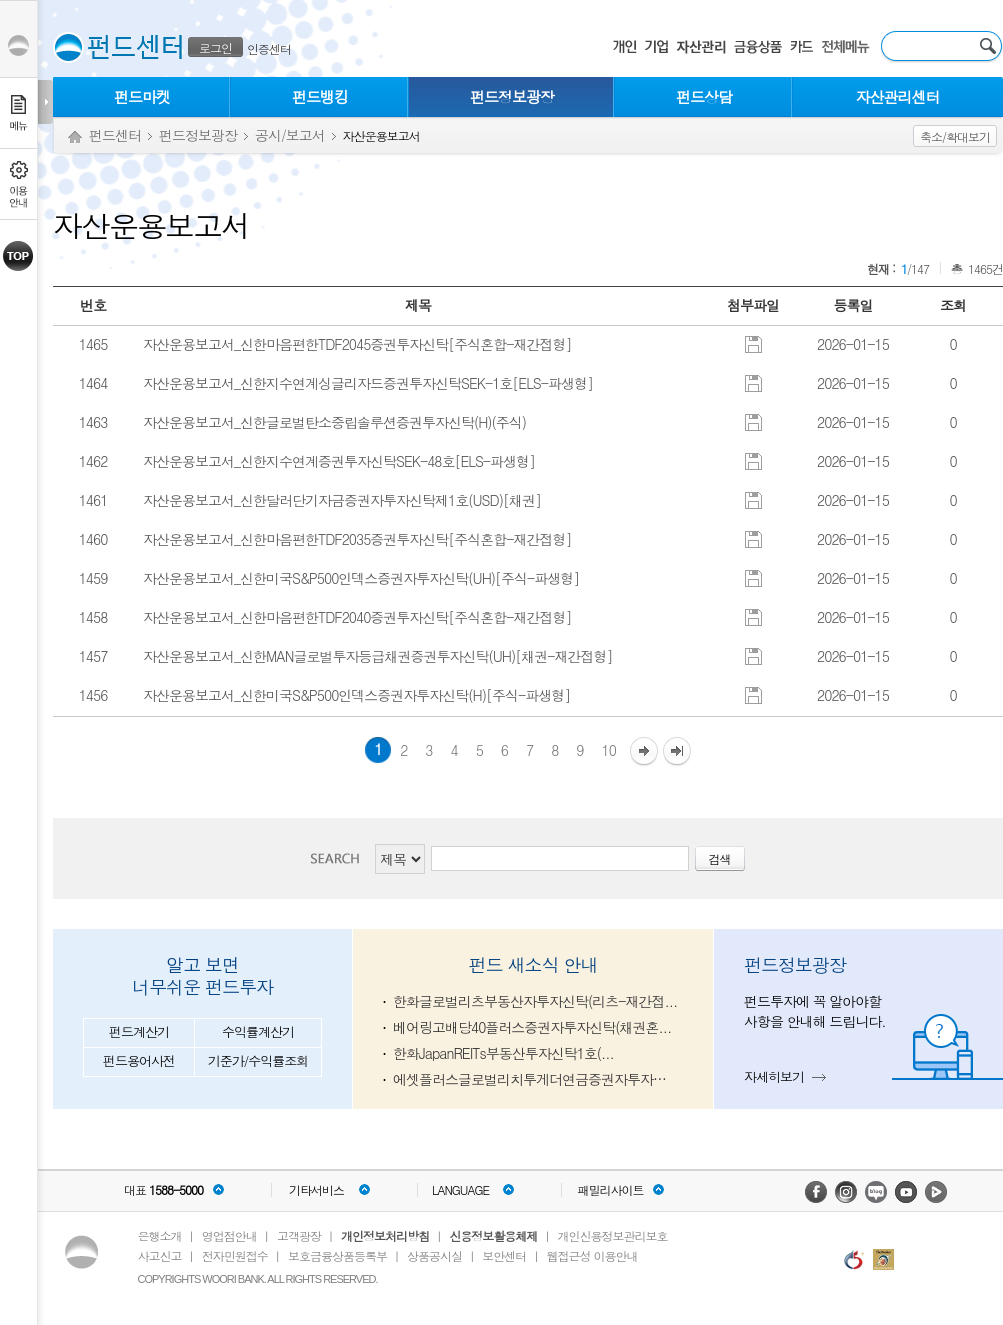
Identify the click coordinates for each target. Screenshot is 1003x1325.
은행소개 (160, 1235)
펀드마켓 (142, 96)
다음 (644, 752)
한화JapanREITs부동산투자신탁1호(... (503, 1053)
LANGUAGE (460, 1190)
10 (609, 750)
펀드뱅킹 (320, 96)
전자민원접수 (235, 1255)
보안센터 (504, 1255)
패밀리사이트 (611, 1190)
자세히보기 (774, 1076)
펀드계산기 (139, 1031)
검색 (341, 858)
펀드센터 (115, 135)
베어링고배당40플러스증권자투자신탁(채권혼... (532, 1027)
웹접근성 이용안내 (592, 1255)
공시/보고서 (290, 135)
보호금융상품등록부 (337, 1255)
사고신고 (160, 1255)
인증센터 (269, 48)
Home (75, 137)
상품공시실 (434, 1255)
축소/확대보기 (955, 136)
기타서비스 (316, 1190)
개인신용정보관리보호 (613, 1235)
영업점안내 (229, 1235)
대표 (163, 1190)
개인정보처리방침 (385, 1235)
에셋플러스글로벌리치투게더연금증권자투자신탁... (535, 1079)
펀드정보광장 (512, 96)
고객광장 (299, 1235)
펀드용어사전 (139, 1060)
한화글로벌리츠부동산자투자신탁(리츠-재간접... (535, 1001)
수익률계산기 (258, 1031)
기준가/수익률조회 (258, 1060)
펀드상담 (704, 96)
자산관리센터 (898, 96)
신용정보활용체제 (493, 1235)
